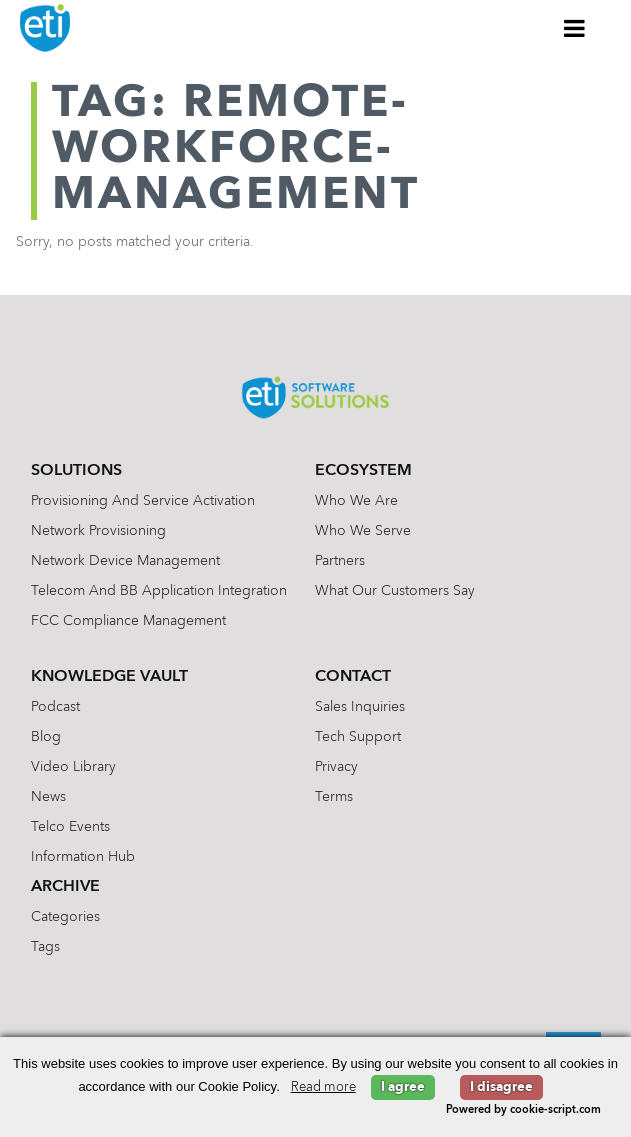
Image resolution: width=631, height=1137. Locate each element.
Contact (353, 677)
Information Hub (83, 857)
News (48, 797)
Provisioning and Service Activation (143, 501)
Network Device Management (125, 561)
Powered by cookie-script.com (523, 1110)
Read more (323, 1087)
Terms (334, 797)
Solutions (76, 471)
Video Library (73, 767)
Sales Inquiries (360, 707)
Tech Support (358, 737)
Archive (65, 887)
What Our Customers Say (395, 591)
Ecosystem (363, 471)
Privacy (336, 767)
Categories (65, 917)
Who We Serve (363, 531)
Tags (45, 947)
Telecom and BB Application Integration (159, 591)
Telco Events (70, 827)
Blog (46, 737)
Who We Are (356, 501)
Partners (340, 561)
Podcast (55, 707)
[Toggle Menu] (575, 28)
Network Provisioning (98, 531)
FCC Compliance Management (128, 621)
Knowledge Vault (109, 677)
